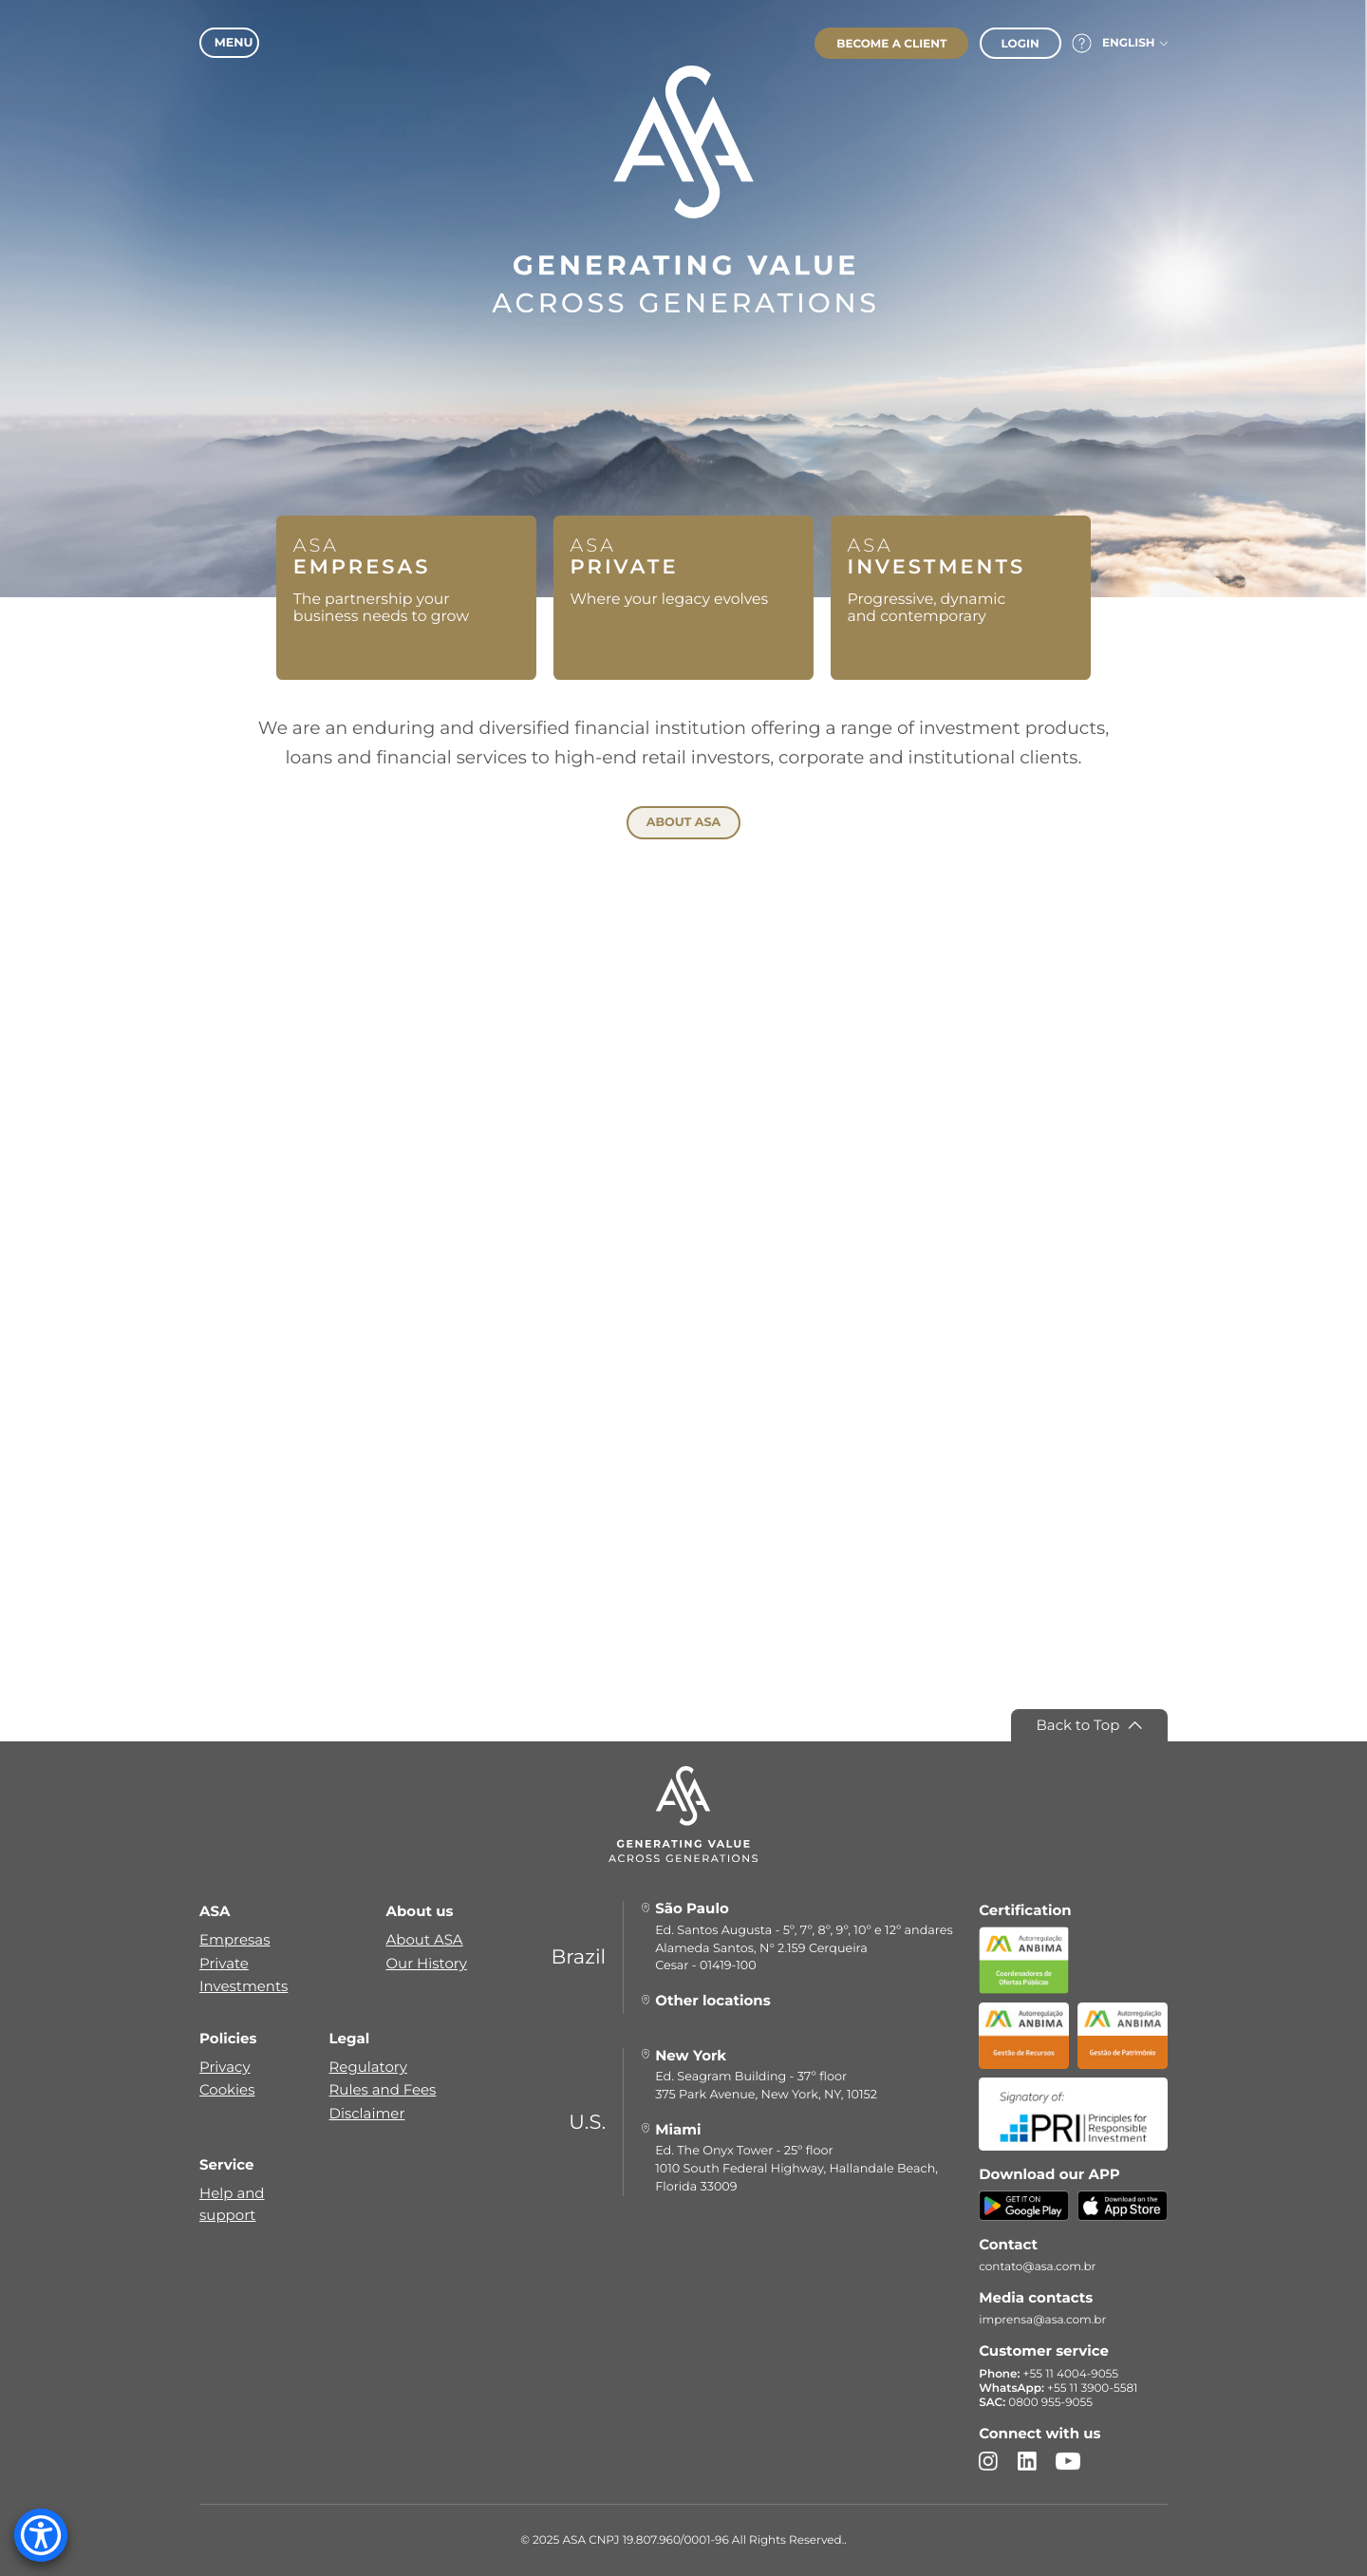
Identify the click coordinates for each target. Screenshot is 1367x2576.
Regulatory (368, 2067)
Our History (426, 1963)
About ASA (424, 1940)
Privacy (225, 2067)
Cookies (226, 2089)
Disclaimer (367, 2113)
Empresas (234, 1940)
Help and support (231, 2203)
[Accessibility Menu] (40, 2535)
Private (224, 1963)
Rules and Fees (383, 2089)
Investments (243, 1986)
